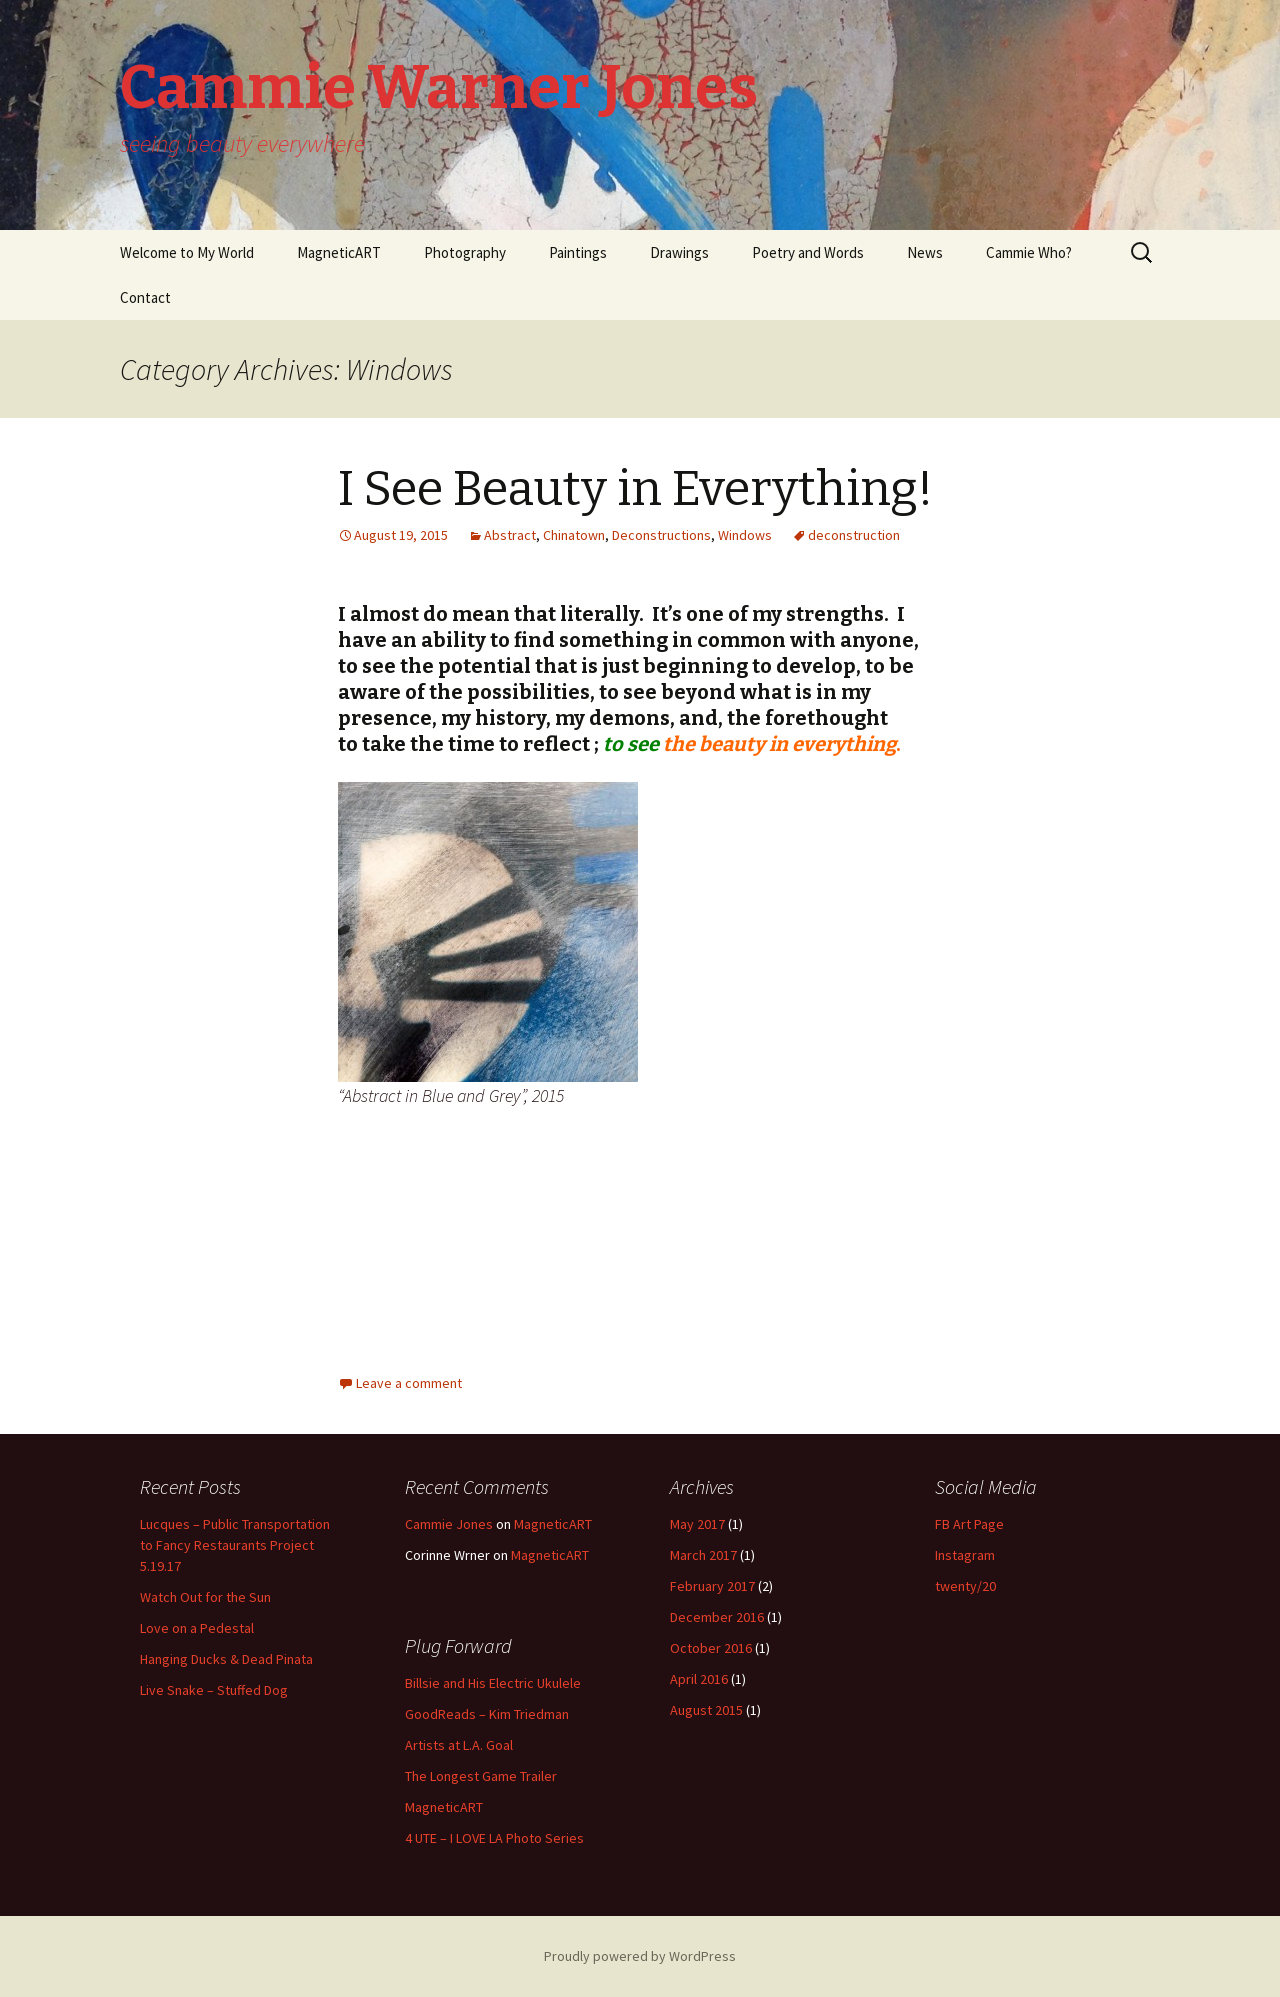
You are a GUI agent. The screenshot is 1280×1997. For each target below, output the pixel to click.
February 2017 (712, 1586)
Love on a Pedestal (197, 1628)
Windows (745, 535)
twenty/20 (965, 1586)
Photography (465, 252)
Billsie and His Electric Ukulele (493, 1683)
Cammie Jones (449, 1524)
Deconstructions (661, 535)
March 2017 (703, 1555)
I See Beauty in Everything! (635, 489)
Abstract (510, 535)
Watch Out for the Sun (205, 1597)
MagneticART (339, 252)
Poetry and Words (808, 252)
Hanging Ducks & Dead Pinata (226, 1659)
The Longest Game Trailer (481, 1776)
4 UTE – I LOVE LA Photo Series (494, 1838)
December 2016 (717, 1617)
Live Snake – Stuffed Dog (214, 1690)
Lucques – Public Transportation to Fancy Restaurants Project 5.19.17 (235, 1545)
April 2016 (699, 1679)
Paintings (578, 252)
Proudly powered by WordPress (640, 1956)
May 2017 (697, 1524)
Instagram (965, 1555)
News (925, 252)
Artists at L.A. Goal (459, 1745)
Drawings (679, 252)
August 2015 (706, 1710)
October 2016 (711, 1648)
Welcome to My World (187, 252)
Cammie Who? (1029, 252)
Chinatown (574, 535)
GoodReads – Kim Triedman (487, 1714)
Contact (145, 297)
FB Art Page (969, 1524)
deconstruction (854, 535)
